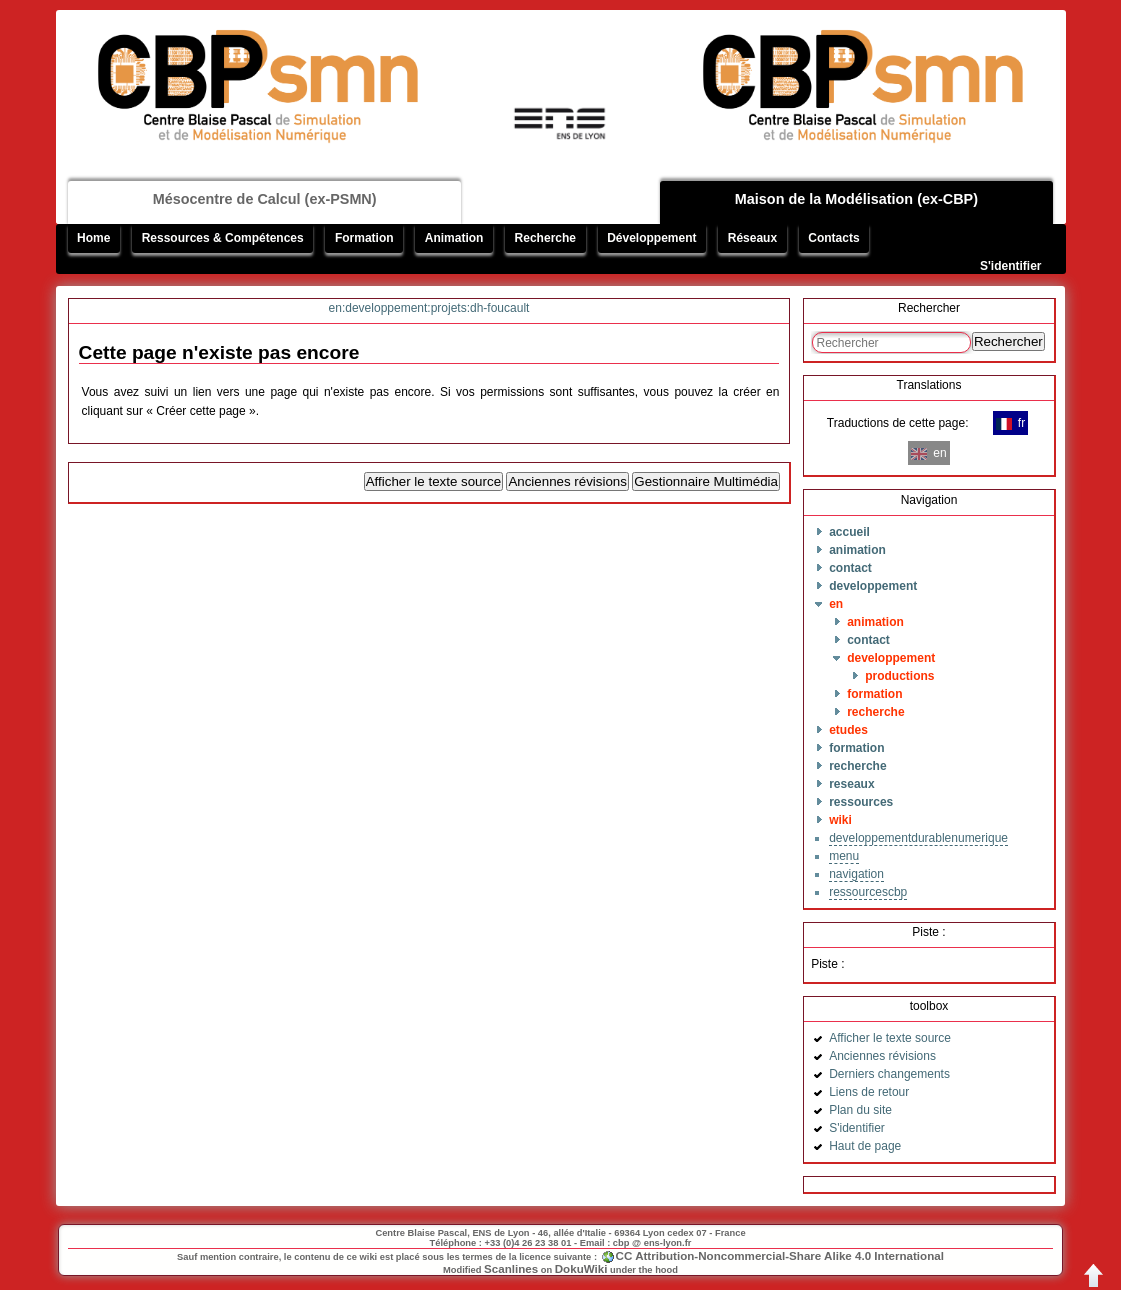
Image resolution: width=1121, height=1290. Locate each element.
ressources (861, 802)
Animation (454, 238)
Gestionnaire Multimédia (706, 481)
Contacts (833, 238)
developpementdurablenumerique (918, 838)
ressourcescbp (868, 892)
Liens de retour (869, 1092)
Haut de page (865, 1146)
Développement (651, 238)
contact (850, 568)
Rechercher (1008, 341)
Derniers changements (889, 1074)
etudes (848, 730)
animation (857, 550)
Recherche (545, 238)
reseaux (851, 784)
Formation (364, 238)
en (836, 604)
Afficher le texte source (433, 481)
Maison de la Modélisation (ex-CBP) (856, 199)
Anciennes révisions (567, 481)
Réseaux (752, 238)
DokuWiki (581, 1268)
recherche (875, 712)
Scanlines (511, 1268)
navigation (856, 874)
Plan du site (860, 1110)
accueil (849, 532)
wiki (840, 820)
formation (874, 694)
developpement (873, 586)
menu (844, 856)
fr (1010, 423)
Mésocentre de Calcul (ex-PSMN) (265, 199)
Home (93, 238)
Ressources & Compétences (223, 238)
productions (899, 676)
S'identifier (1011, 266)
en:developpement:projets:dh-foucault (429, 308)
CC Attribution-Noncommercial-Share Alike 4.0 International (780, 1255)
